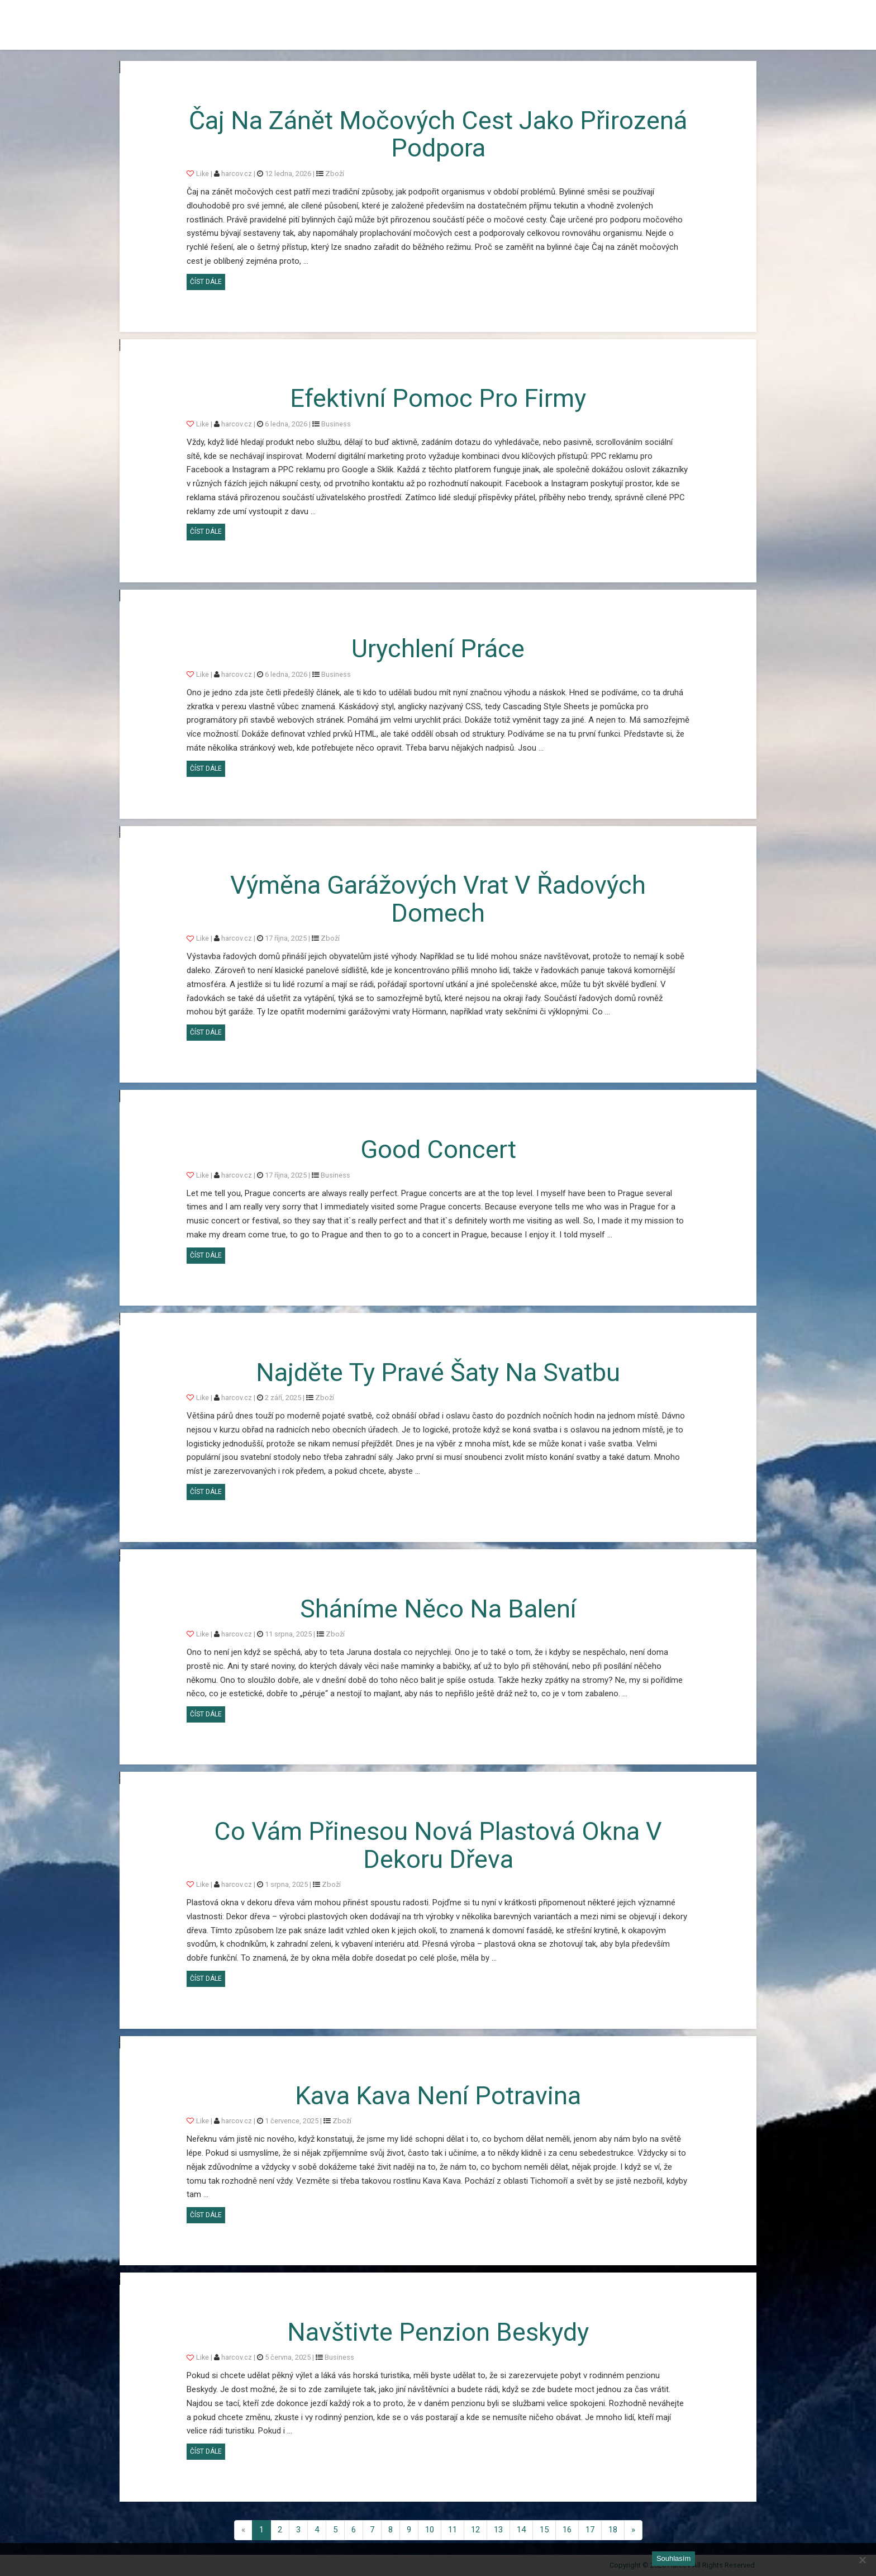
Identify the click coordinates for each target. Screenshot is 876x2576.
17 (589, 2530)
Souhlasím (673, 2558)
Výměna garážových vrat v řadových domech (438, 899)
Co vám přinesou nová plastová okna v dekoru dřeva (438, 1845)
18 (612, 2530)
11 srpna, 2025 (288, 1634)
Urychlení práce (438, 648)
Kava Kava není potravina (438, 2095)
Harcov (145, 13)
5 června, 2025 (288, 2357)
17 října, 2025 (286, 938)
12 (475, 2530)
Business (336, 424)
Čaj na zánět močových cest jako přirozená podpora (438, 134)
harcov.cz (237, 173)
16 (567, 2530)
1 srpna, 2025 (286, 1884)
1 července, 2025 (291, 2121)
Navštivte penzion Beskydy (438, 2332)
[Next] (633, 2530)
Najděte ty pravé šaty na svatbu (438, 1372)
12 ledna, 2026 (288, 173)
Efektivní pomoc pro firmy (438, 398)
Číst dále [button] (207, 280)
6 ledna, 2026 (286, 424)
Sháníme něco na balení (438, 1609)
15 (544, 2530)
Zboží (334, 173)
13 (498, 2530)
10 (429, 2530)
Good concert (438, 1149)
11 (452, 2530)
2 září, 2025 (283, 1397)
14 (521, 2530)
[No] (862, 2559)
